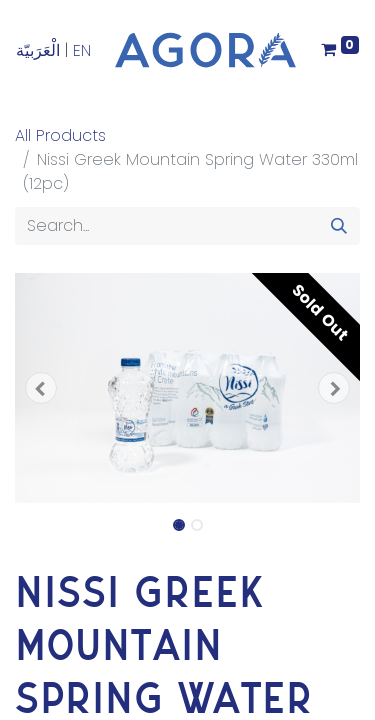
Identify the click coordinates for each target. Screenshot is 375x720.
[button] (41, 388)
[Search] (339, 226)
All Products (60, 135)
